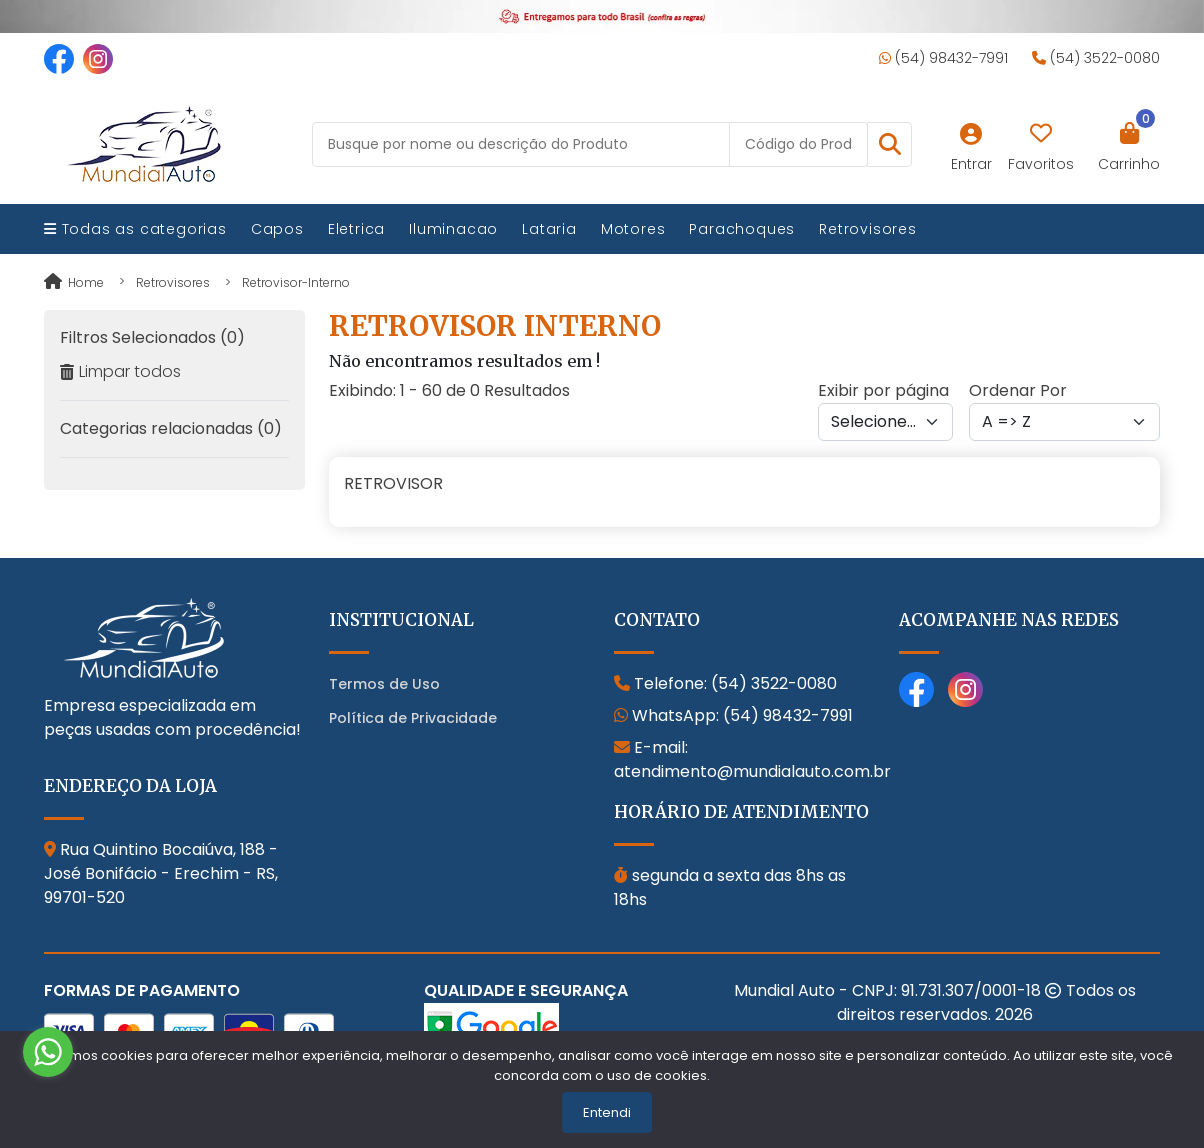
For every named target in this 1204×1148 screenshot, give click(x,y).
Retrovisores (868, 229)
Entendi (607, 1112)
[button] (889, 144)
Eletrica (356, 229)
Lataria (549, 229)
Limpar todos (120, 371)
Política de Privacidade (413, 718)
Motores (633, 229)
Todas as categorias (135, 229)
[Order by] (1064, 422)
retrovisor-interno (296, 282)
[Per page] (885, 422)
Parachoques (742, 229)
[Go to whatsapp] (48, 1052)
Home (74, 282)
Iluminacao (453, 229)
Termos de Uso (384, 684)
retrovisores (173, 282)
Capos (277, 229)
